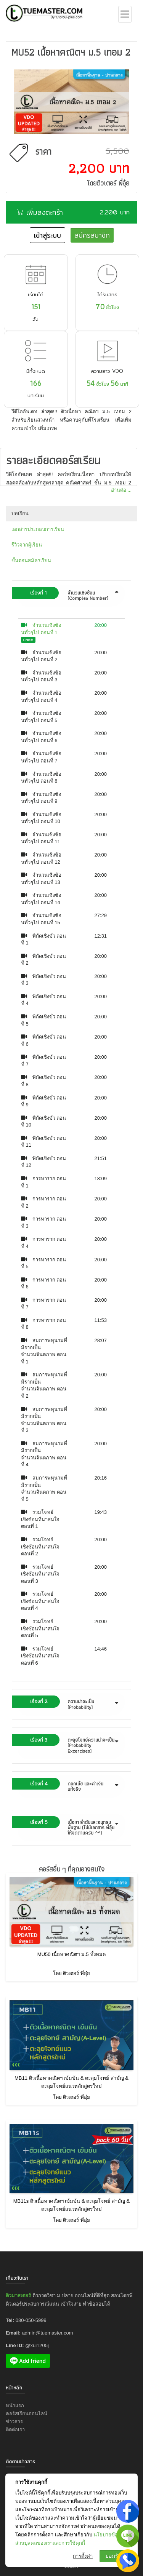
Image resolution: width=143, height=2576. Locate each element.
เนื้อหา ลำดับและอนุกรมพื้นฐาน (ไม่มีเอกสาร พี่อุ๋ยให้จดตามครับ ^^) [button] (69, 1826)
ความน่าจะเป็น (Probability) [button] (69, 1703)
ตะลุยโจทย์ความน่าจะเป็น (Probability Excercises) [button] (69, 1744)
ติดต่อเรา (15, 2429)
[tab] (71, 596)
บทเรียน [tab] (20, 513)
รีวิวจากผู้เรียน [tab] (26, 545)
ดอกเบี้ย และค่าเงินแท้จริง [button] (69, 1785)
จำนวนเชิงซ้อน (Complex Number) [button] (69, 594)
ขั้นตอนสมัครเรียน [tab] (31, 560)
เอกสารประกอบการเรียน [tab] (37, 529)
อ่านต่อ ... (121, 490)
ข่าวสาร (14, 2421)
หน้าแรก (15, 2405)
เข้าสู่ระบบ (47, 235)
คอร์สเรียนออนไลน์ (26, 2413)
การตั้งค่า (83, 2556)
